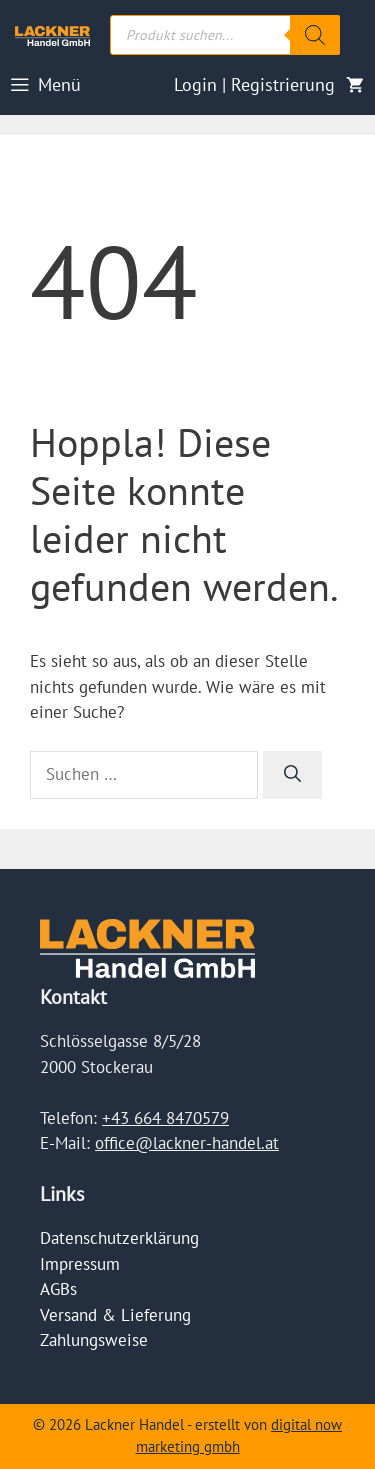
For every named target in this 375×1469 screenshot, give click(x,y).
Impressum (80, 1264)
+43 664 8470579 (165, 1118)
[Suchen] (292, 775)
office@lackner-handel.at (187, 1143)
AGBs (58, 1289)
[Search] (315, 35)
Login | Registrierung (254, 84)
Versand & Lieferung (115, 1315)
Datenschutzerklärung (119, 1238)
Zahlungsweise (94, 1340)
